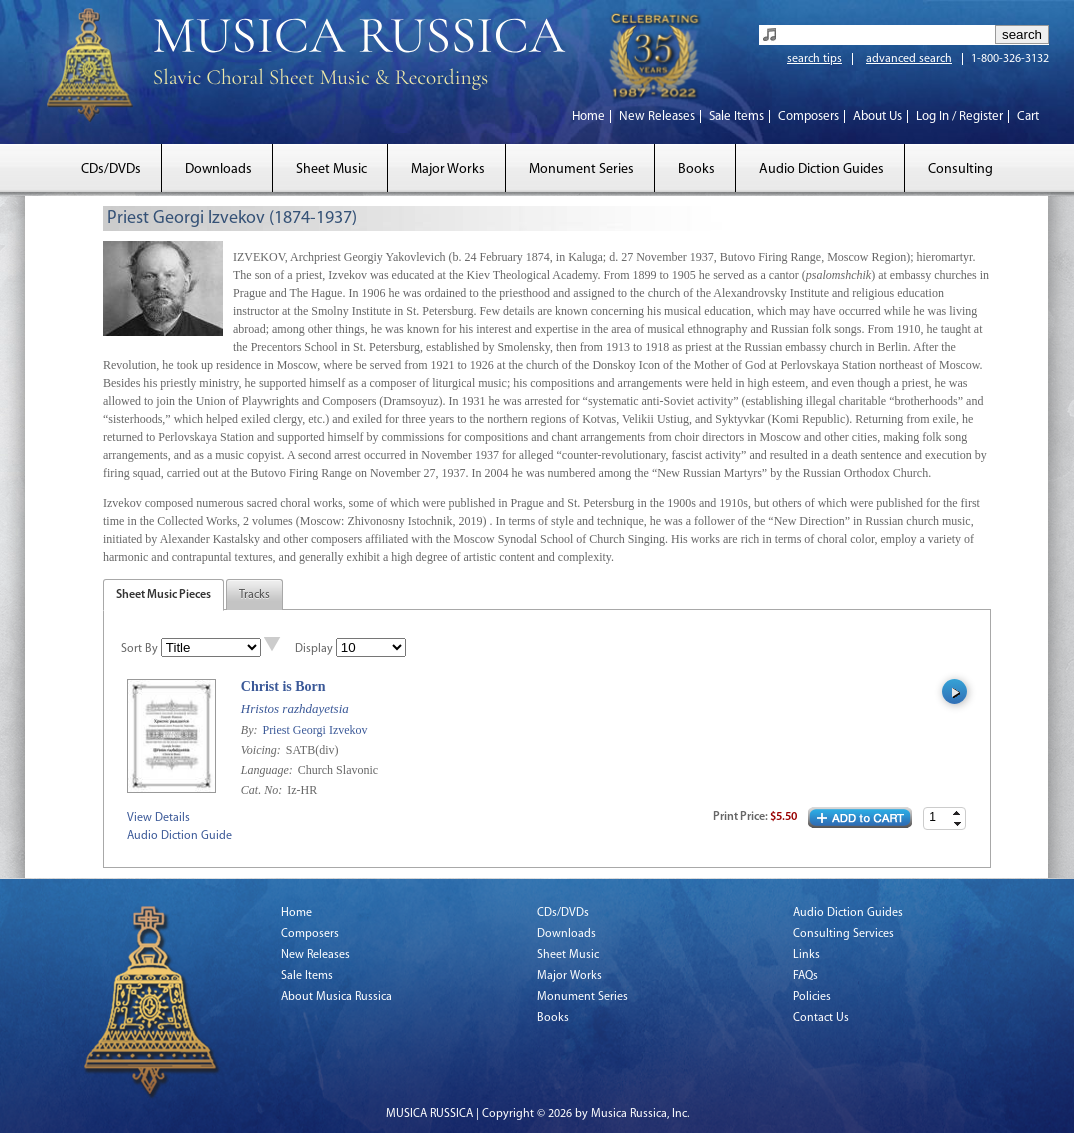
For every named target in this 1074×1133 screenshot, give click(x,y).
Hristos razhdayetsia (295, 708)
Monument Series (581, 169)
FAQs (805, 976)
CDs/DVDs (111, 169)
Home (588, 116)
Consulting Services (843, 934)
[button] (957, 813)
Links (806, 955)
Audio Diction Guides (821, 169)
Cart (1028, 116)
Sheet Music (331, 169)
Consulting (960, 169)
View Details (158, 818)
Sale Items (736, 116)
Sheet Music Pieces (163, 595)
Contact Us (821, 1018)
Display (314, 649)
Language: (268, 770)
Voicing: (262, 750)
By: (251, 730)
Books (696, 169)
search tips (814, 59)
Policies (812, 997)
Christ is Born (283, 686)
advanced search (909, 59)
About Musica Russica (336, 997)
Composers (808, 116)
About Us (877, 116)
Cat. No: (263, 790)
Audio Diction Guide (179, 836)
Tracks (254, 595)
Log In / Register (959, 116)
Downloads (218, 169)
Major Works (448, 169)
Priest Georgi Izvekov (314, 730)
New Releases (657, 116)
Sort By (139, 649)
